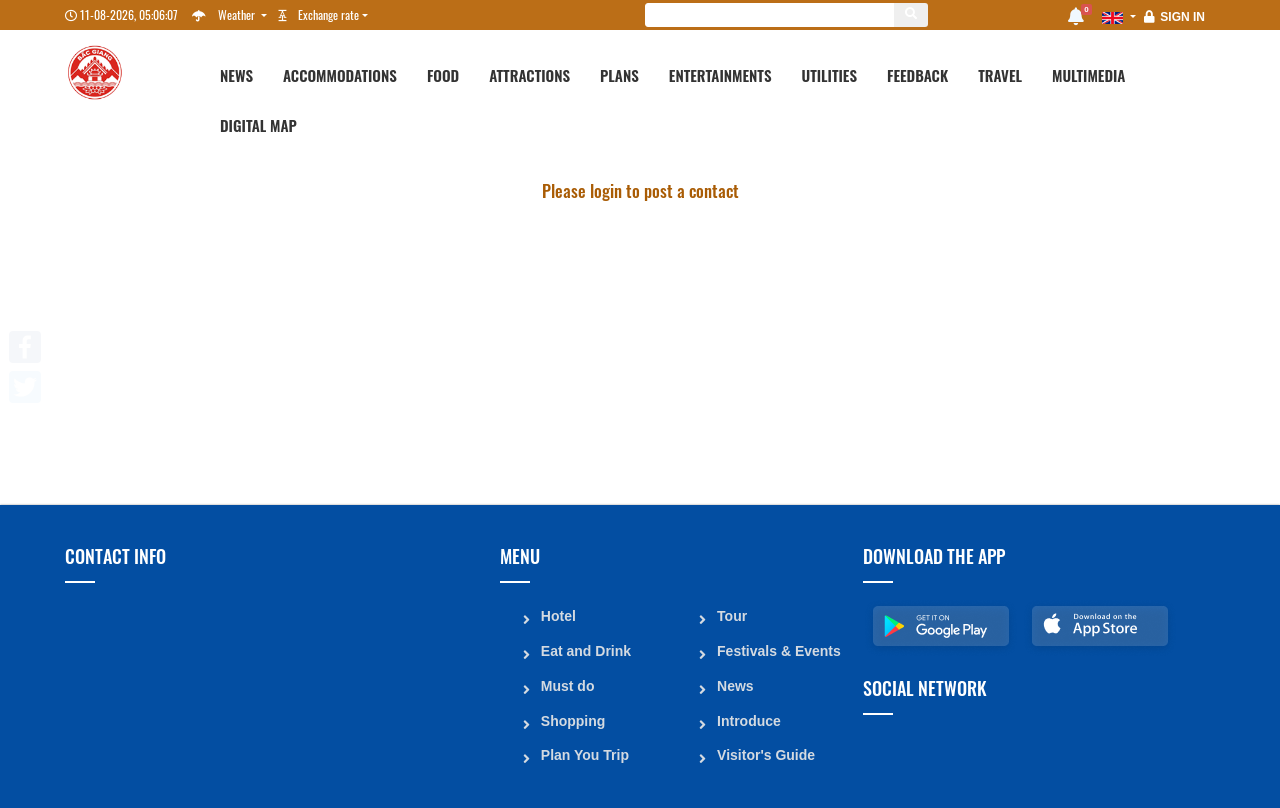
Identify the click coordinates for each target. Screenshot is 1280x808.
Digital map (258, 125)
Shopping (572, 717)
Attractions (529, 75)
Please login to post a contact (640, 190)
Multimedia (1088, 75)
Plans (619, 75)
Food (443, 75)
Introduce (748, 717)
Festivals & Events (778, 649)
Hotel (557, 615)
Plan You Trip (584, 751)
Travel (1000, 75)
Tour (731, 615)
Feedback (917, 75)
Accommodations (340, 75)
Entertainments (720, 75)
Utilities (830, 75)
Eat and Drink (585, 649)
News (236, 75)
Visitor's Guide (765, 751)
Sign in (1182, 17)
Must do (567, 683)
